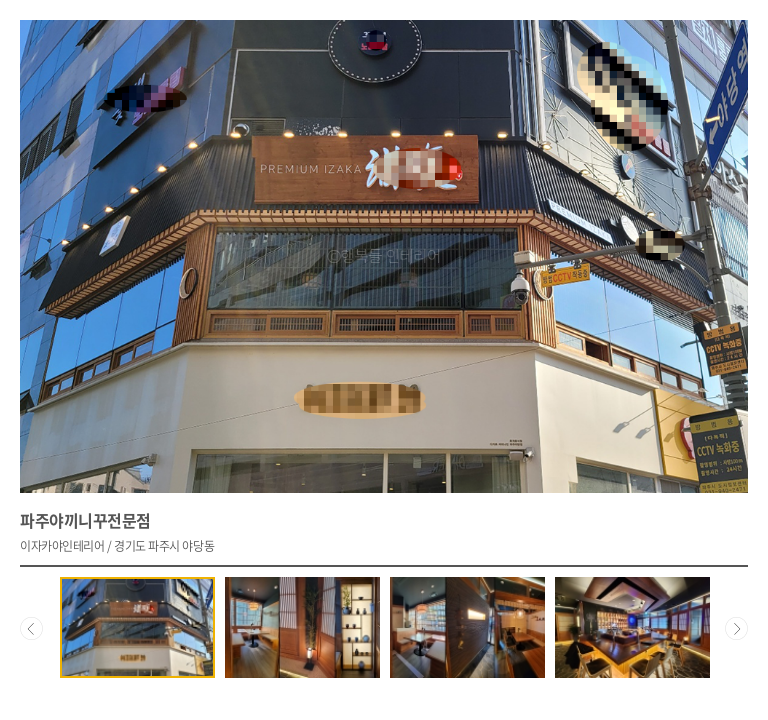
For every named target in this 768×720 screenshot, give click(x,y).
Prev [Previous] (31, 627)
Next (736, 627)
